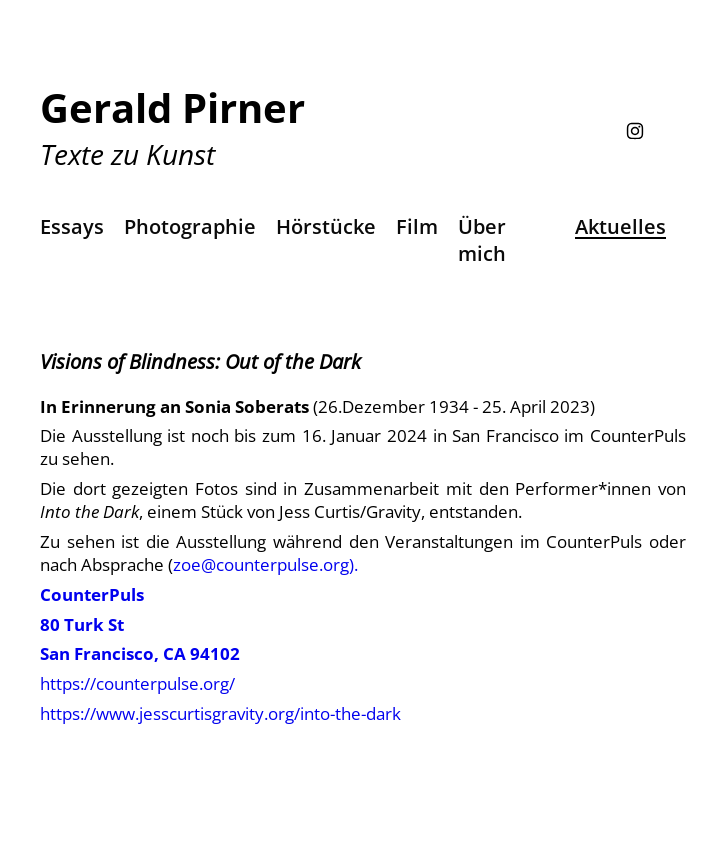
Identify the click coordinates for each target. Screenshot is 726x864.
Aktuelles (620, 226)
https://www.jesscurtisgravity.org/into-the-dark (220, 713)
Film (417, 226)
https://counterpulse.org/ (137, 683)
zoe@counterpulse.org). (265, 564)
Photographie (190, 226)
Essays (72, 226)
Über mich (482, 240)
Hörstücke (326, 226)
